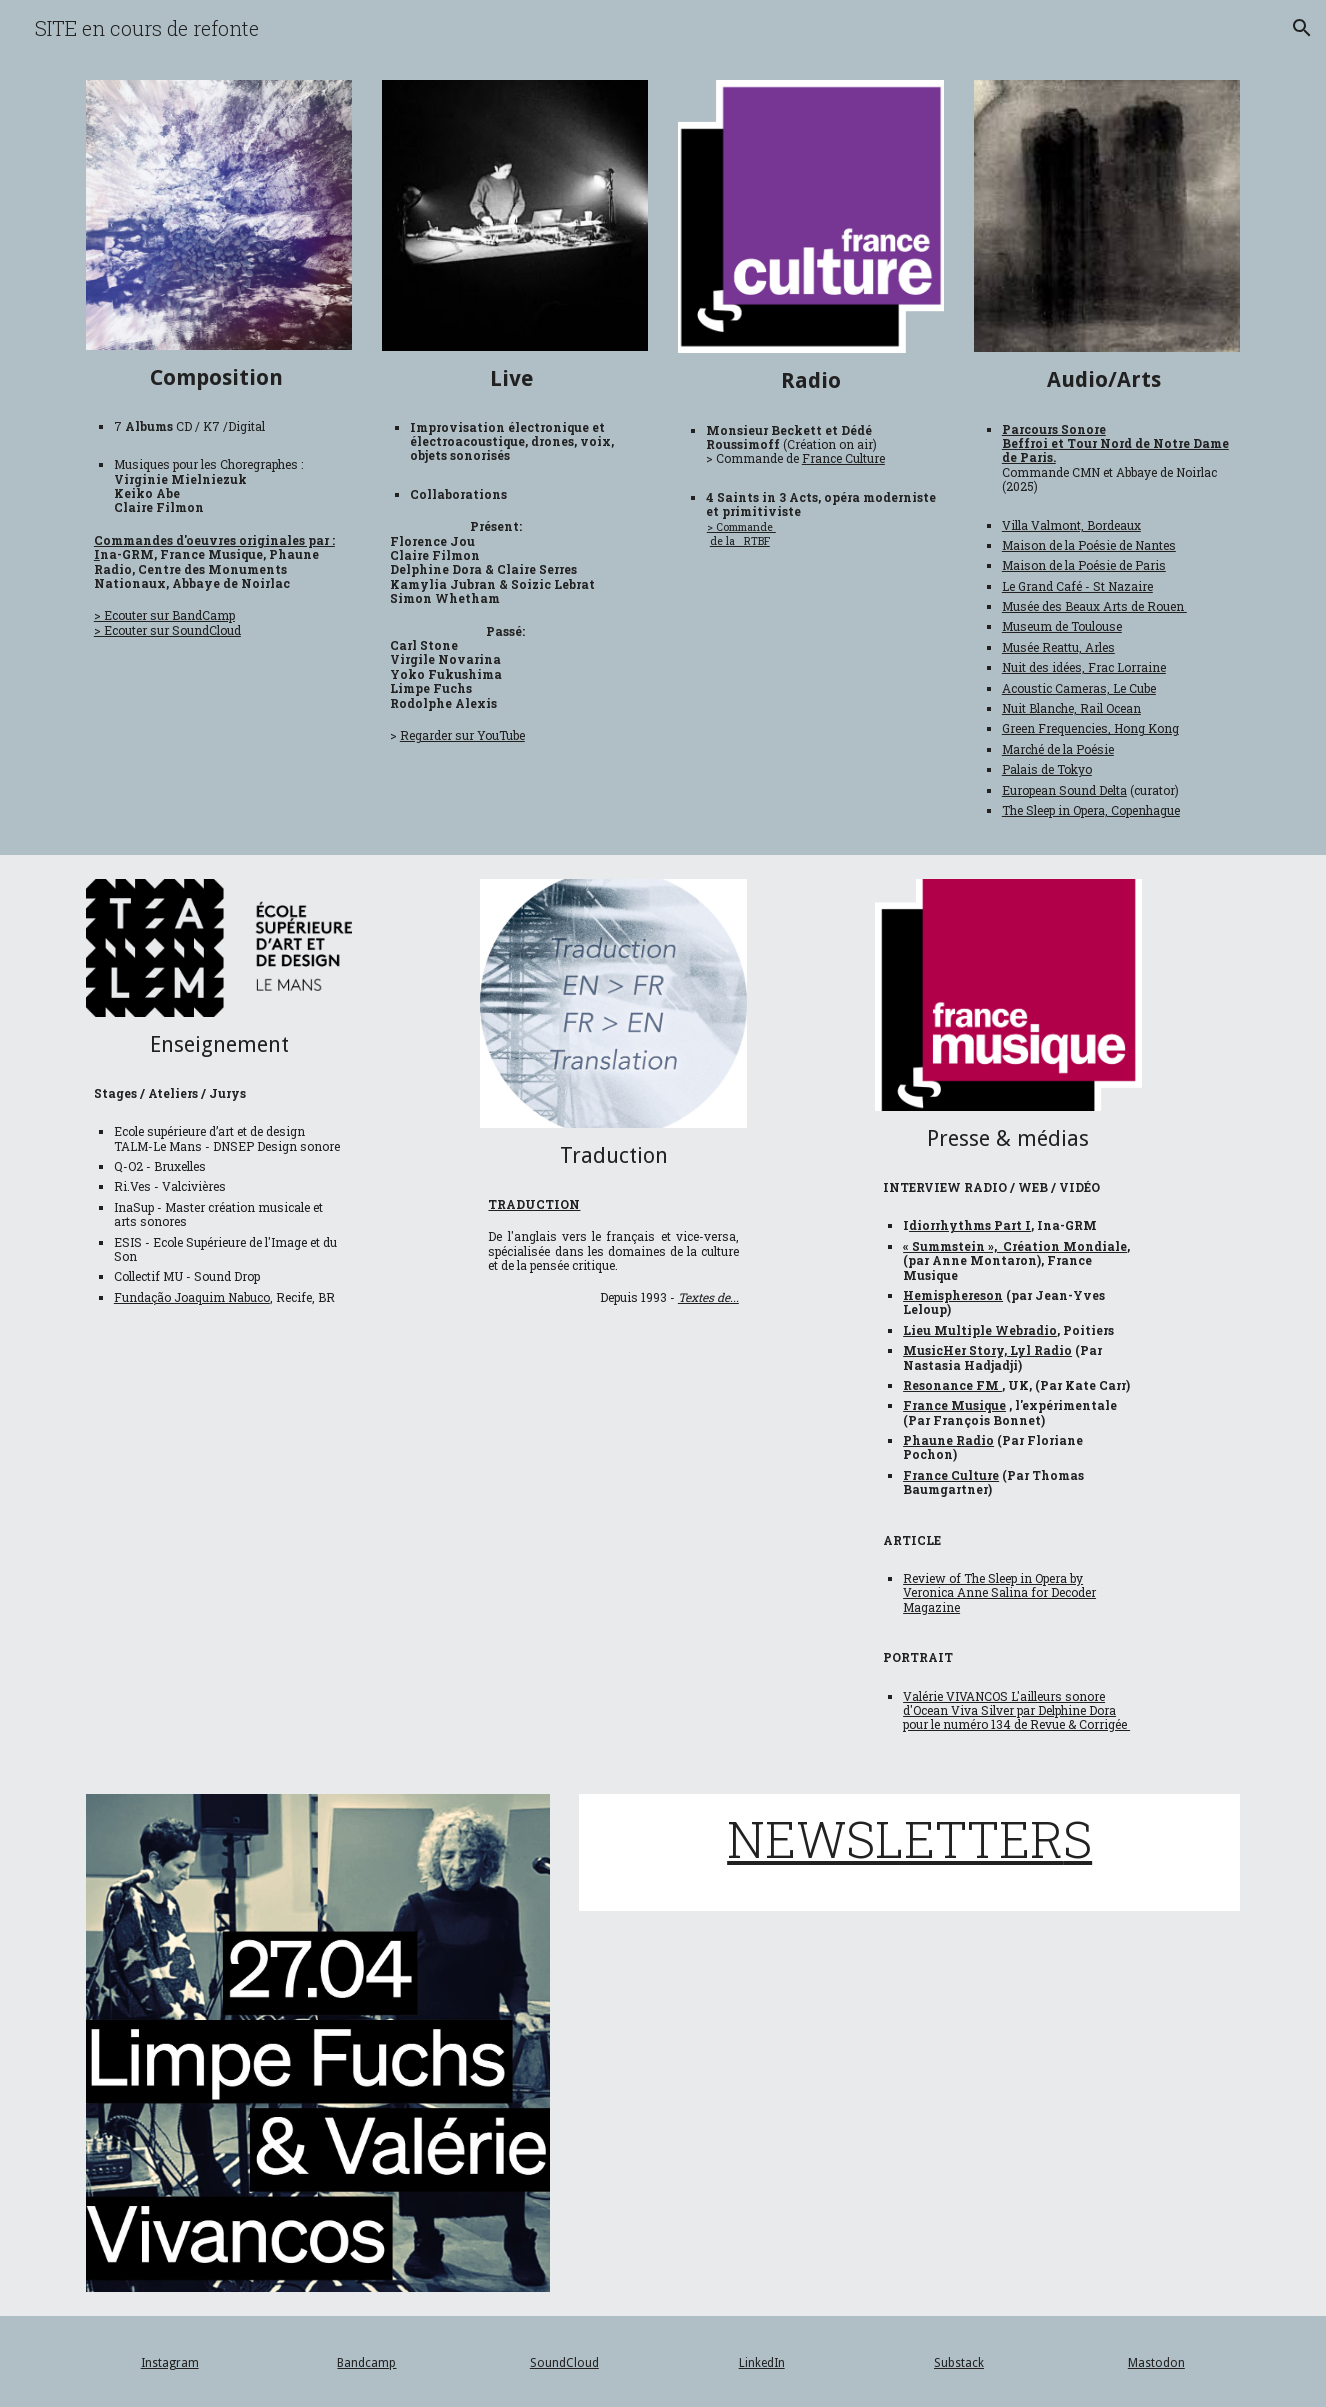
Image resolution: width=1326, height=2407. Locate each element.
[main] (219, 377)
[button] (1302, 28)
